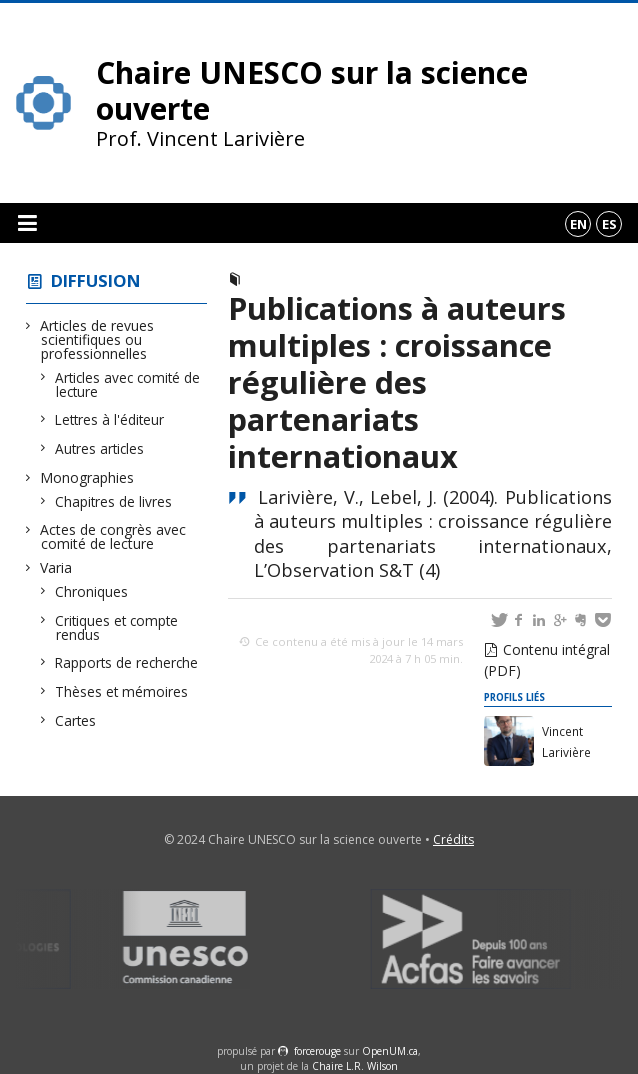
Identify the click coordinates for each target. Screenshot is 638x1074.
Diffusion (96, 280)
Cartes (76, 720)
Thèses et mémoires (122, 691)
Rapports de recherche (127, 662)
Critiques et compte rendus (117, 627)
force (317, 1051)
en (578, 224)
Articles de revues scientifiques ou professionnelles (97, 339)
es (609, 224)
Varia (56, 567)
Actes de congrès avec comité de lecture (113, 536)
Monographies (87, 477)
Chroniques (92, 591)
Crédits (453, 839)
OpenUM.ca (390, 1051)
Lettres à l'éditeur (110, 419)
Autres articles (100, 448)
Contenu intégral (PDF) (547, 660)
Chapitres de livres (114, 501)
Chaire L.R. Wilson (355, 1066)
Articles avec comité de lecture (128, 384)
